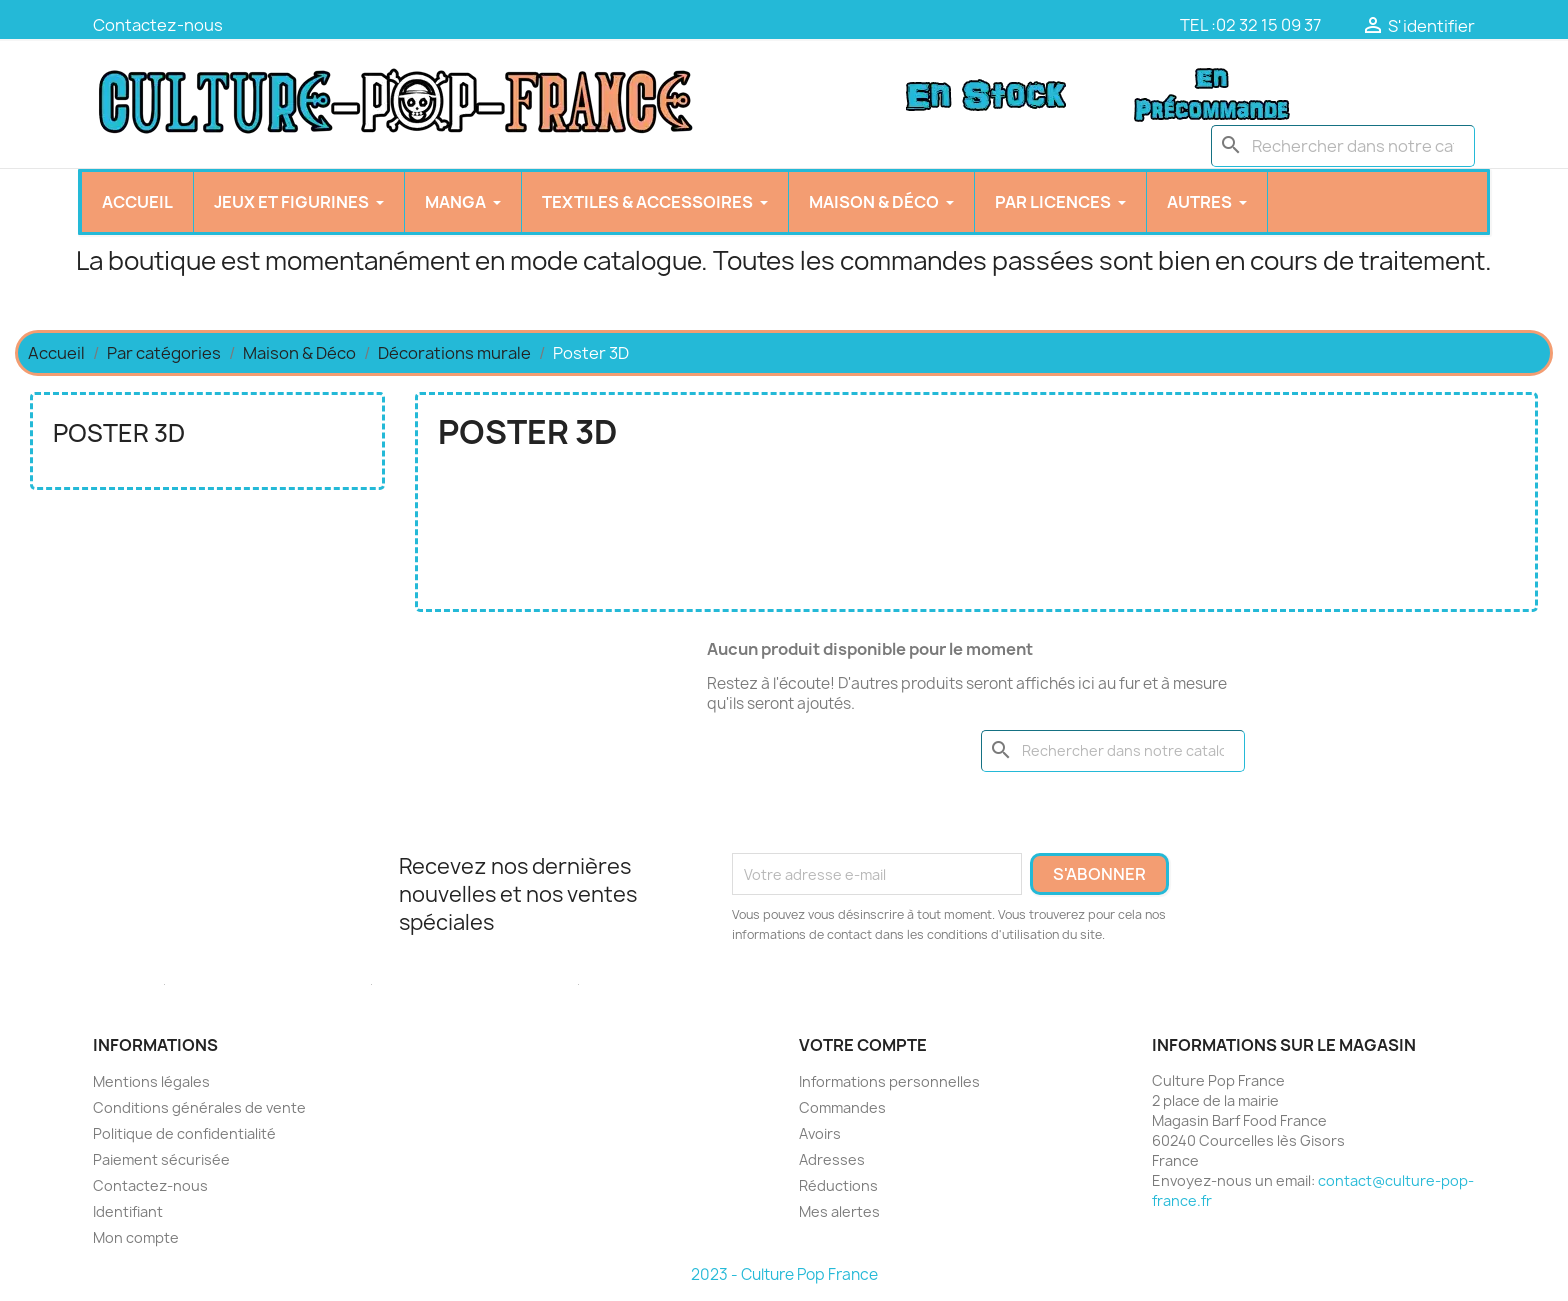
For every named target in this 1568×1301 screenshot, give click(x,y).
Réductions (838, 1185)
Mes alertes (839, 1211)
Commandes (842, 1107)
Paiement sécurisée (161, 1159)
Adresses (832, 1159)
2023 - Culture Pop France (784, 1274)
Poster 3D (119, 433)
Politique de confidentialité (184, 1133)
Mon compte (136, 1237)
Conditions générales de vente (199, 1107)
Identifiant (128, 1211)
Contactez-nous (158, 25)
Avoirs (820, 1133)
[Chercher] (1343, 146)
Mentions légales (151, 1081)
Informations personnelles (889, 1081)
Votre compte (863, 1045)
